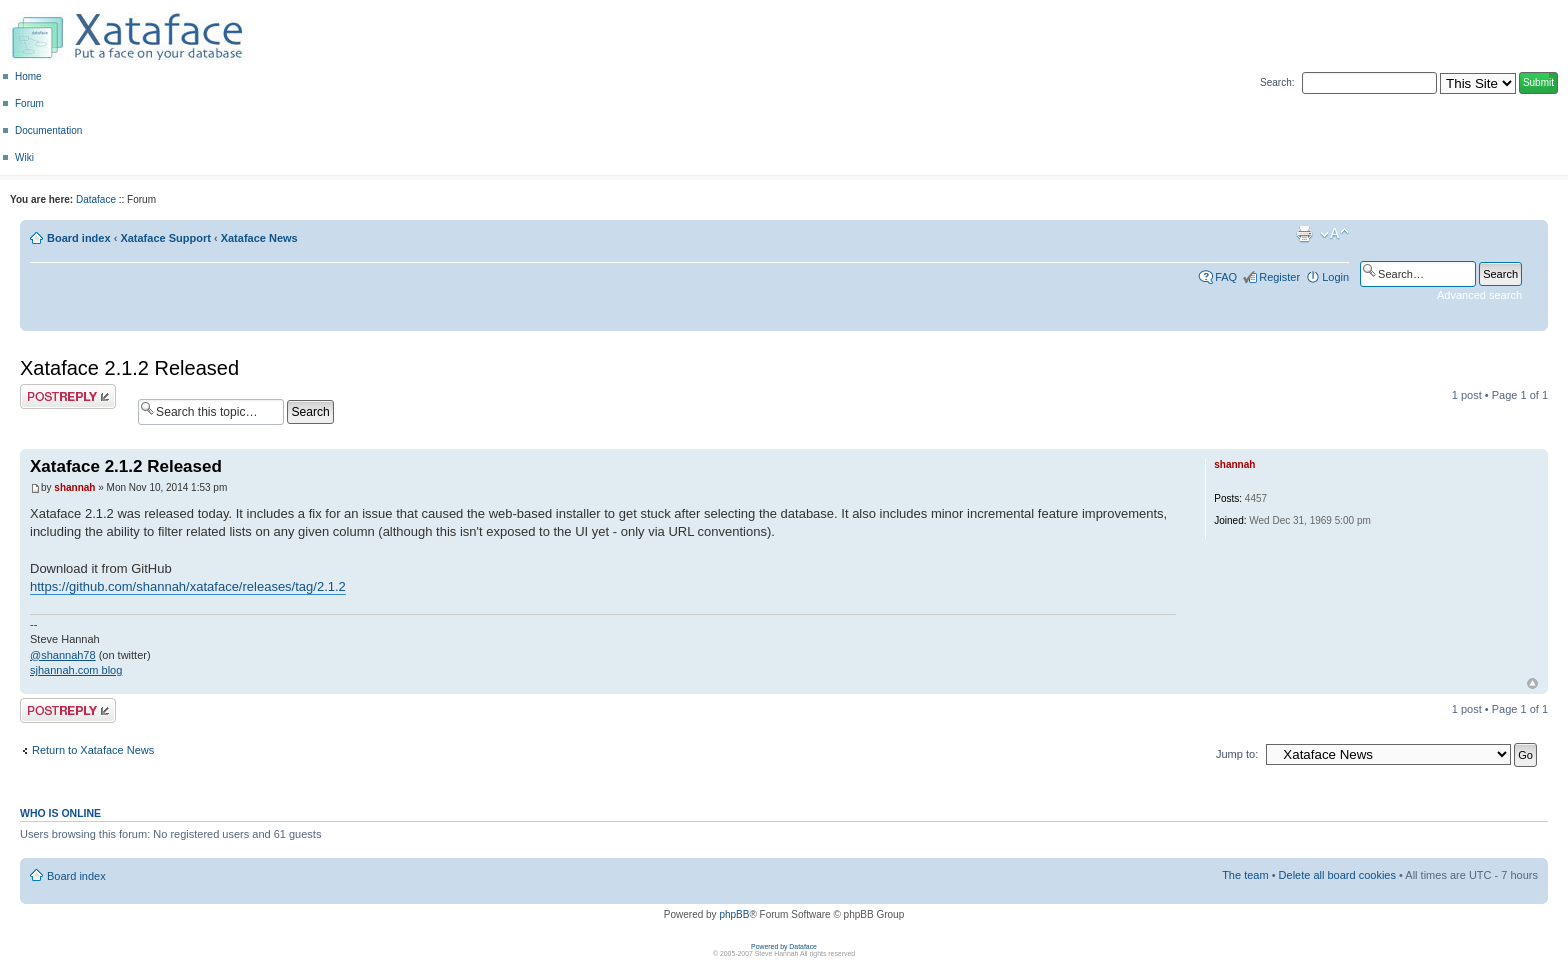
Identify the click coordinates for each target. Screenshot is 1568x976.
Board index (79, 238)
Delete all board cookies (1337, 875)
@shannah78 (63, 655)
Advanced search (1479, 295)
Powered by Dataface (784, 946)
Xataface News (259, 238)
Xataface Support (165, 238)
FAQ (1226, 277)
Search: (1277, 82)
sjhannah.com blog (76, 670)
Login (1335, 277)
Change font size (1334, 234)
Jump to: (1237, 754)
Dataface (96, 199)
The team (1245, 875)
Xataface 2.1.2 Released (129, 368)
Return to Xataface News (93, 750)
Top (1532, 683)
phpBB (734, 914)
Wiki (24, 157)
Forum (29, 103)
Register (1279, 277)
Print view (1304, 234)
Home (28, 76)
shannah (74, 487)
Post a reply (68, 396)
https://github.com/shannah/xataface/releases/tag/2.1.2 (188, 586)
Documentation (48, 130)
